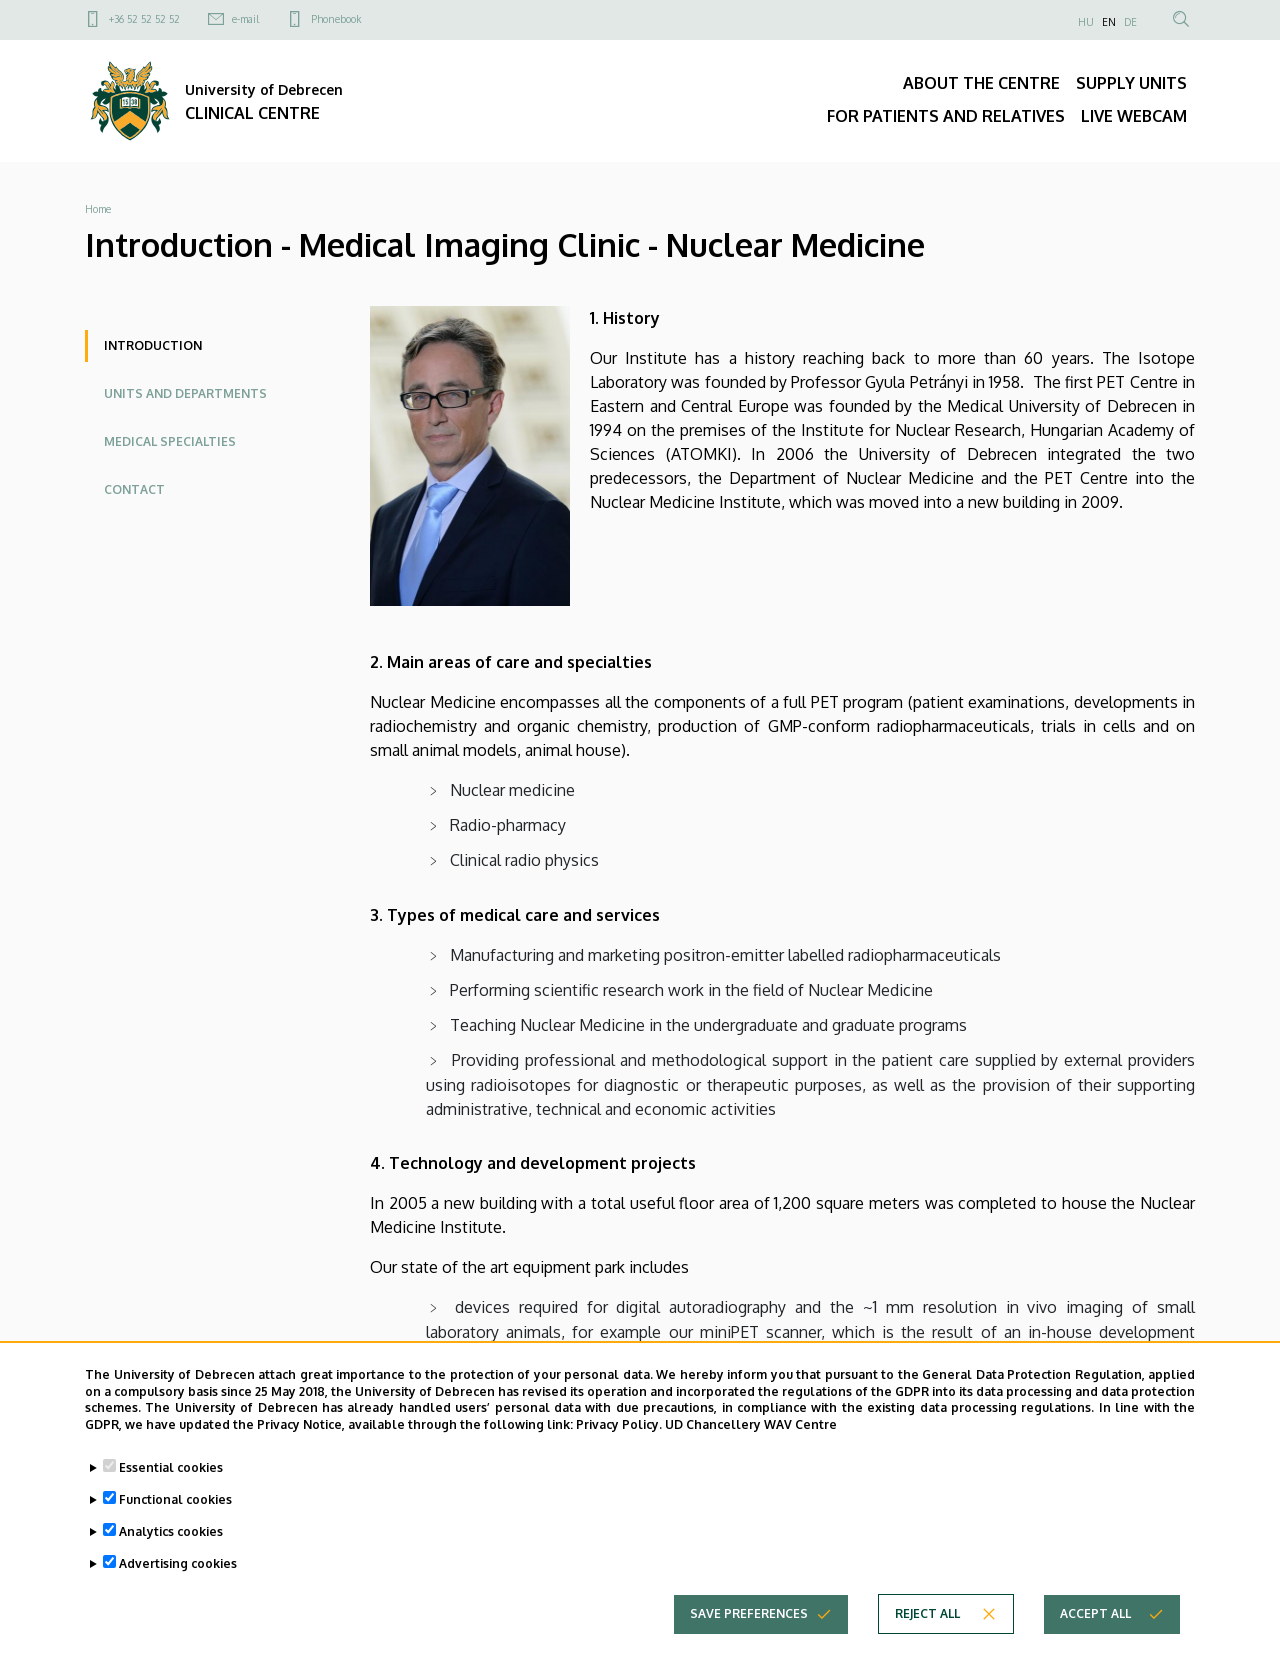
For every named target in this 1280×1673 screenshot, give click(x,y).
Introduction (153, 345)
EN (1109, 22)
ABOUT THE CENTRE (981, 83)
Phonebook (336, 19)
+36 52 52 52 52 (144, 19)
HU (1086, 22)
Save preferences (749, 1628)
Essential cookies (171, 1482)
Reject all (927, 1628)
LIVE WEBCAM (1134, 116)
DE (1130, 22)
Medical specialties (170, 441)
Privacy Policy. (619, 1439)
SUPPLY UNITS (1131, 83)
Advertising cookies (178, 1578)
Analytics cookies (171, 1546)
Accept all (1095, 1628)
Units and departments (185, 393)
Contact (134, 489)
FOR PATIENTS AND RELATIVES (946, 116)
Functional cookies (175, 1514)
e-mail (245, 19)
